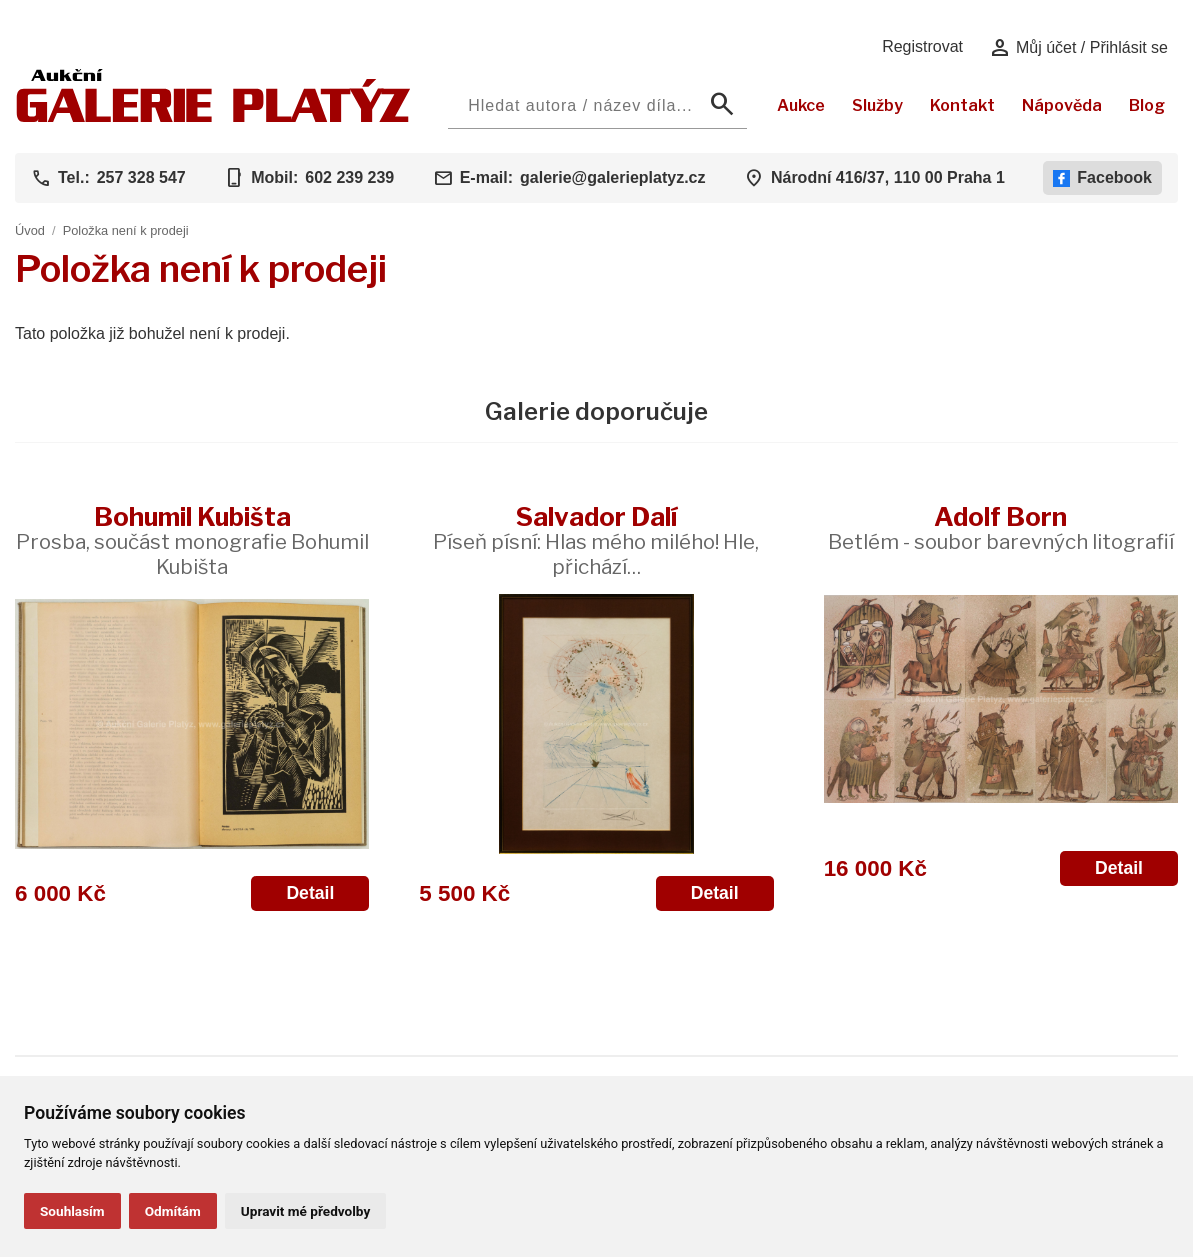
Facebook (1102, 178)
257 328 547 (141, 177)
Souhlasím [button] (72, 1211)
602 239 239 (349, 177)
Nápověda (1062, 105)
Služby (877, 105)
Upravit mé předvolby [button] (305, 1211)
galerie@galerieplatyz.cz (612, 177)
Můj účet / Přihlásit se (1078, 48)
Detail (310, 893)
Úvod (30, 230)
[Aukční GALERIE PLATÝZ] (213, 117)
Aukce (801, 105)
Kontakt (962, 105)
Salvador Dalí (596, 540)
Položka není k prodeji (126, 230)
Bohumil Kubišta (192, 540)
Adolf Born (1001, 527)
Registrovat (922, 46)
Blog (1147, 105)
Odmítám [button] (173, 1211)
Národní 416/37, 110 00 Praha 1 (888, 177)
